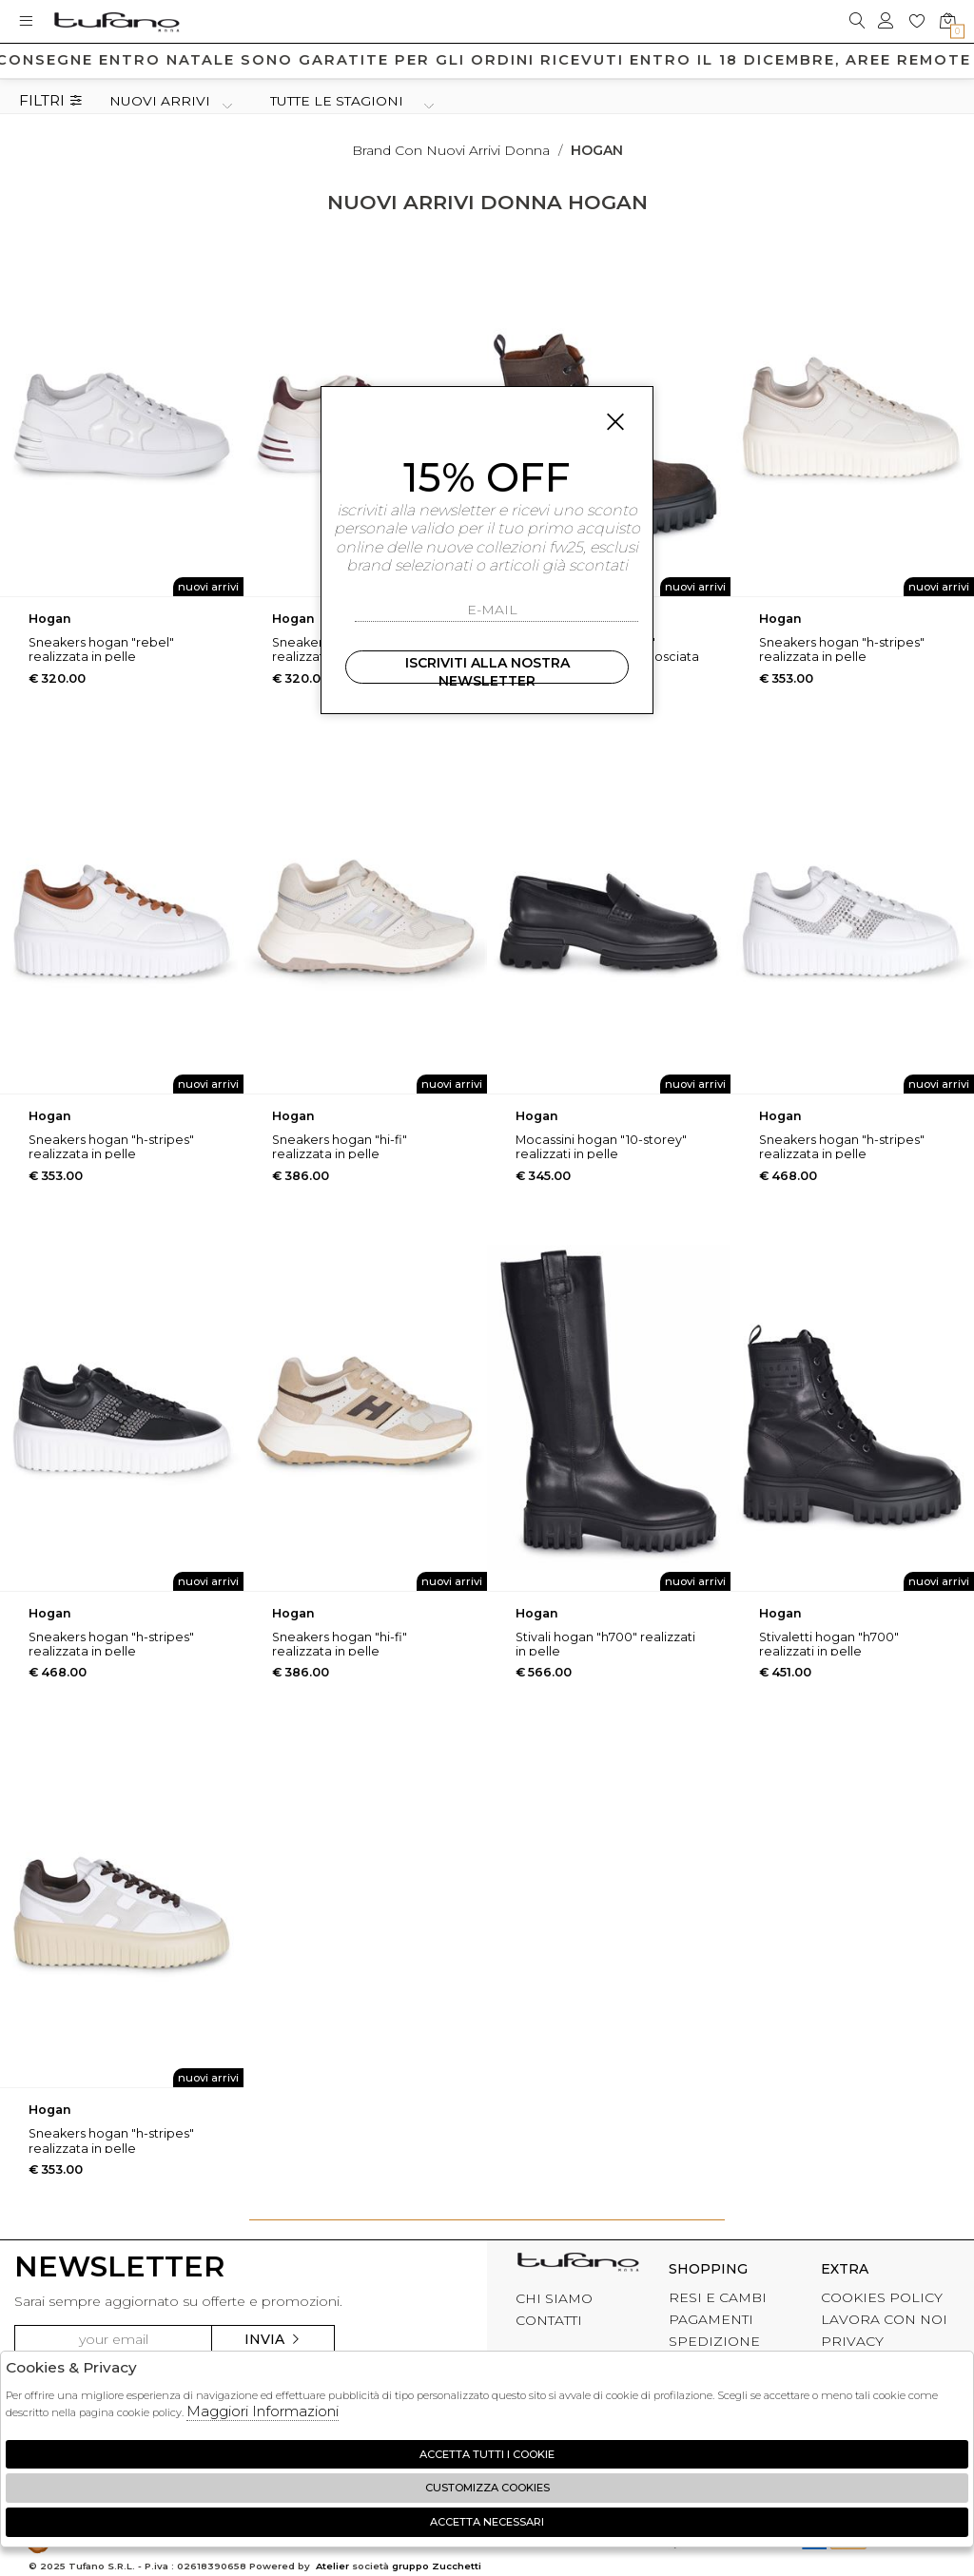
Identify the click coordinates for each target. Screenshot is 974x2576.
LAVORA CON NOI (884, 2319)
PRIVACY (852, 2341)
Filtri (51, 101)
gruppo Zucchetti (436, 2566)
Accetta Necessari (487, 2521)
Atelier (332, 2566)
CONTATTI (549, 2320)
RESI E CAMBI (718, 2297)
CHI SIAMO (554, 2298)
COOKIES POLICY (882, 2297)
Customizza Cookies (487, 2487)
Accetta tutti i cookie (487, 2454)
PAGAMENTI (711, 2319)
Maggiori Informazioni (262, 2411)
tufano (578, 2266)
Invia (273, 2339)
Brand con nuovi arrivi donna (451, 150)
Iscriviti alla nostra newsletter (487, 669)
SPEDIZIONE (714, 2341)
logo (116, 21)
